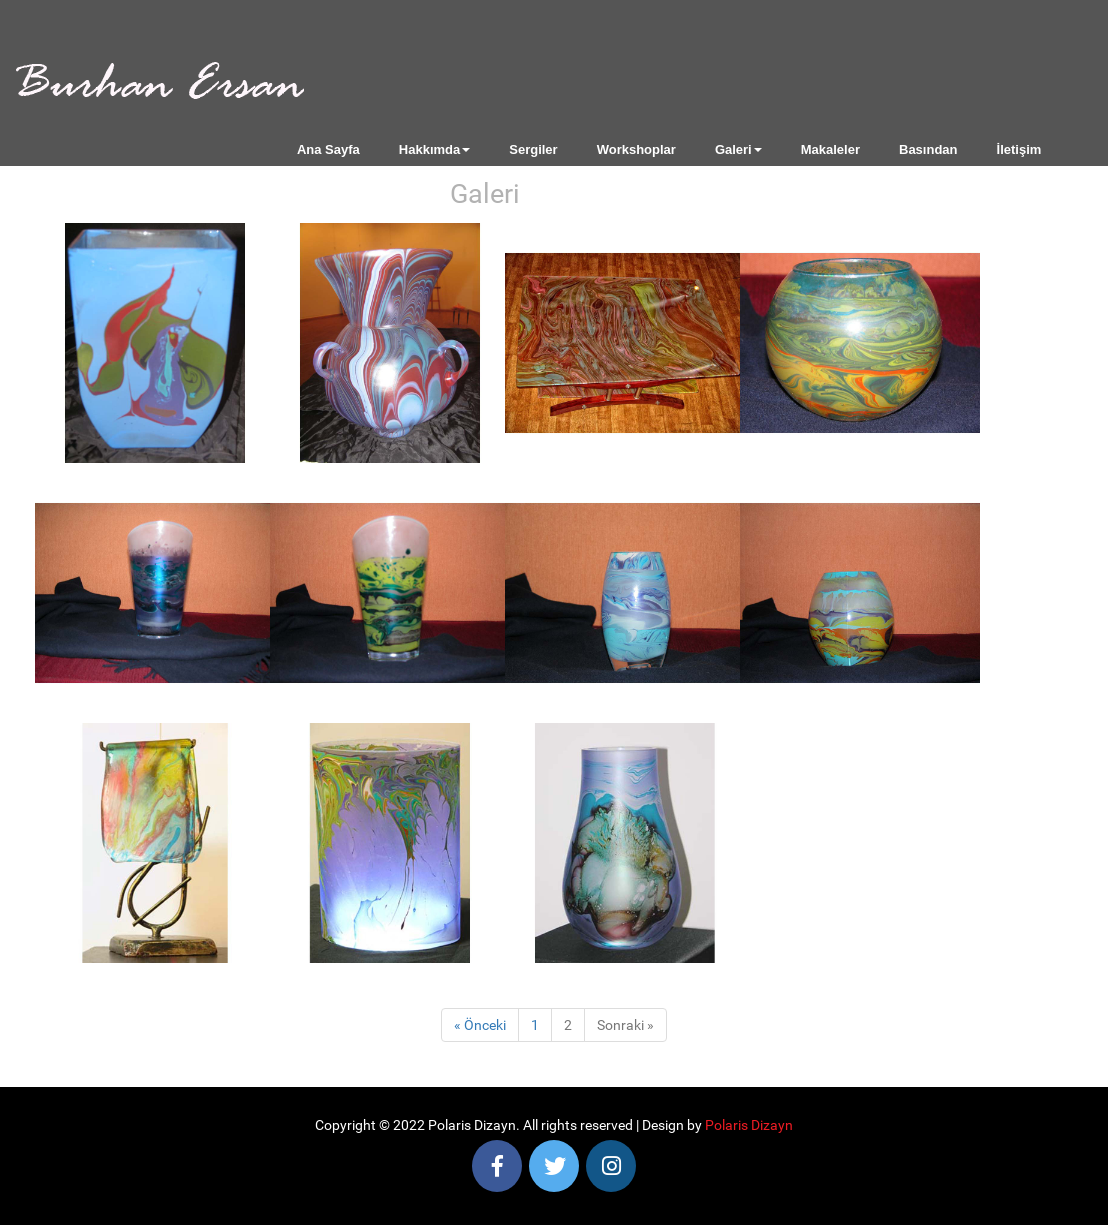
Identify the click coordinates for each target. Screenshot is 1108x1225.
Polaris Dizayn (749, 1125)
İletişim (1019, 149)
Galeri (738, 149)
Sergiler (533, 149)
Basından (928, 149)
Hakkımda (434, 149)
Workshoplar (636, 149)
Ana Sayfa (328, 149)
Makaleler (830, 149)
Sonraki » (625, 1025)
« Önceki (480, 1025)
